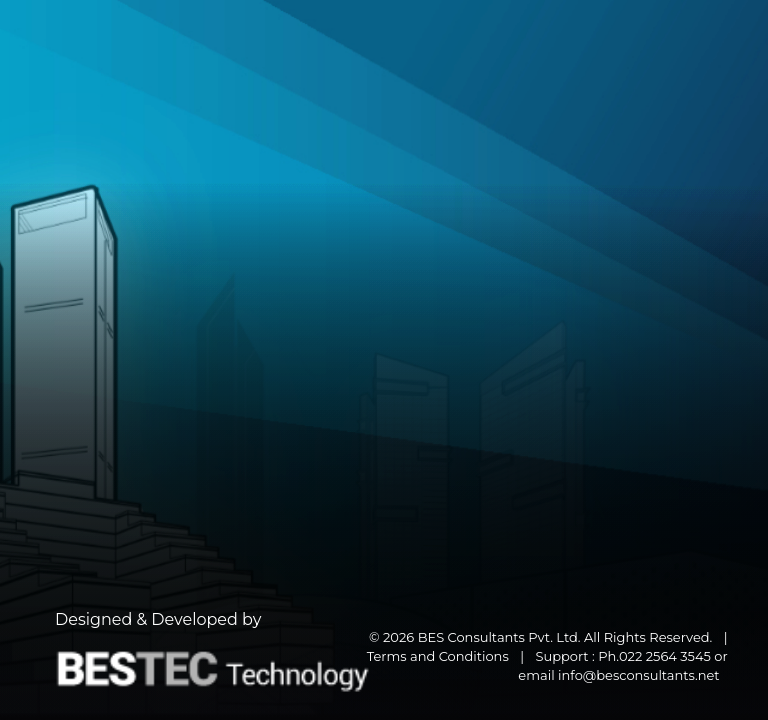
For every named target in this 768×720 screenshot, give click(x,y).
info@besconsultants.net (639, 675)
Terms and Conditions (438, 656)
